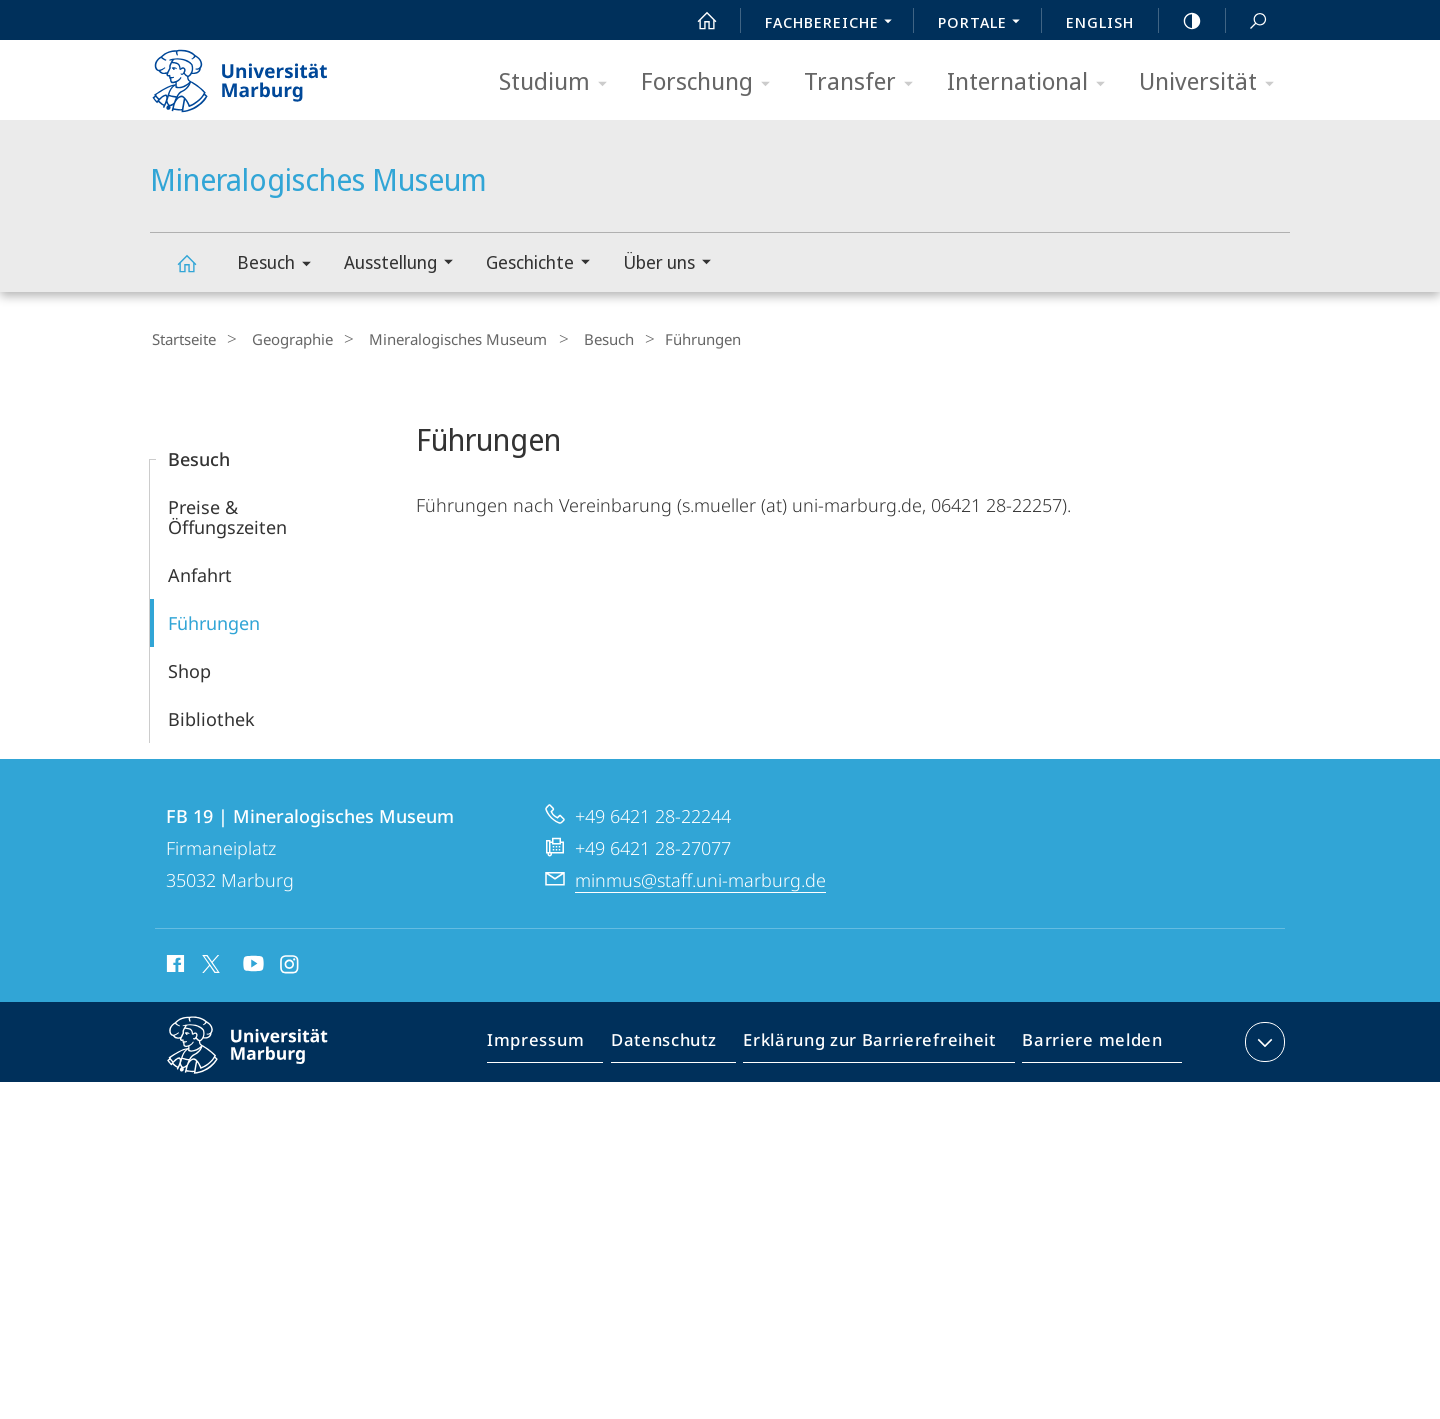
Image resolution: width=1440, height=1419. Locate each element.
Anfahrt (200, 572)
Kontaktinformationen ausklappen (1262, 1039)
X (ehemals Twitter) (207, 961)
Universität (1213, 82)
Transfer (865, 82)
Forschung (712, 82)
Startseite (182, 339)
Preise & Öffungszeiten (227, 514)
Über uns (673, 264)
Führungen (214, 620)
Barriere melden (1086, 1043)
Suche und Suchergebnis (1247, 21)
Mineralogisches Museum (198, 272)
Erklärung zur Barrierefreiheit (876, 1043)
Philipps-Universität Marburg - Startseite (257, 74)
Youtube (251, 964)
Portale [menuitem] (984, 24)
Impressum (558, 1043)
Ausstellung (405, 264)
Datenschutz (680, 1043)
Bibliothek (211, 716)
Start (696, 21)
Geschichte (544, 264)
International (1032, 82)
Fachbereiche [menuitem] (834, 24)
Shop (189, 668)
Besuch (280, 265)
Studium (559, 82)
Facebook (173, 964)
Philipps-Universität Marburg (265, 1058)
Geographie (280, 339)
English (1100, 22)
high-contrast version (1181, 21)
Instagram (290, 964)
